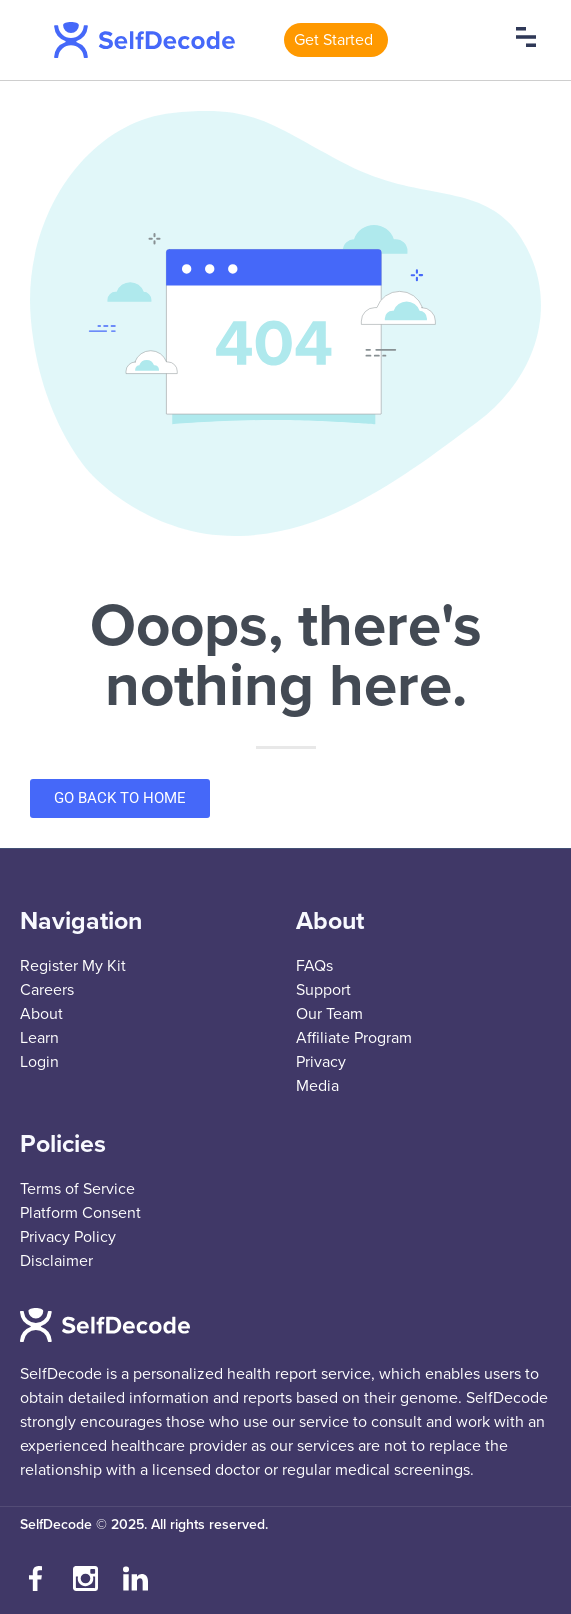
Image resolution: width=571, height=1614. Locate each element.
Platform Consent (80, 1213)
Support (323, 990)
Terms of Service (77, 1189)
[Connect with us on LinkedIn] (135, 1579)
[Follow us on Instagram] (85, 1579)
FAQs (314, 966)
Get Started (333, 40)
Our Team (329, 1014)
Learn (39, 1038)
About (41, 1014)
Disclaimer (56, 1261)
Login (39, 1062)
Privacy (321, 1062)
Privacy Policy (68, 1237)
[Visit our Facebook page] (35, 1579)
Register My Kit (73, 966)
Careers (47, 990)
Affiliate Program (354, 1038)
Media (317, 1086)
